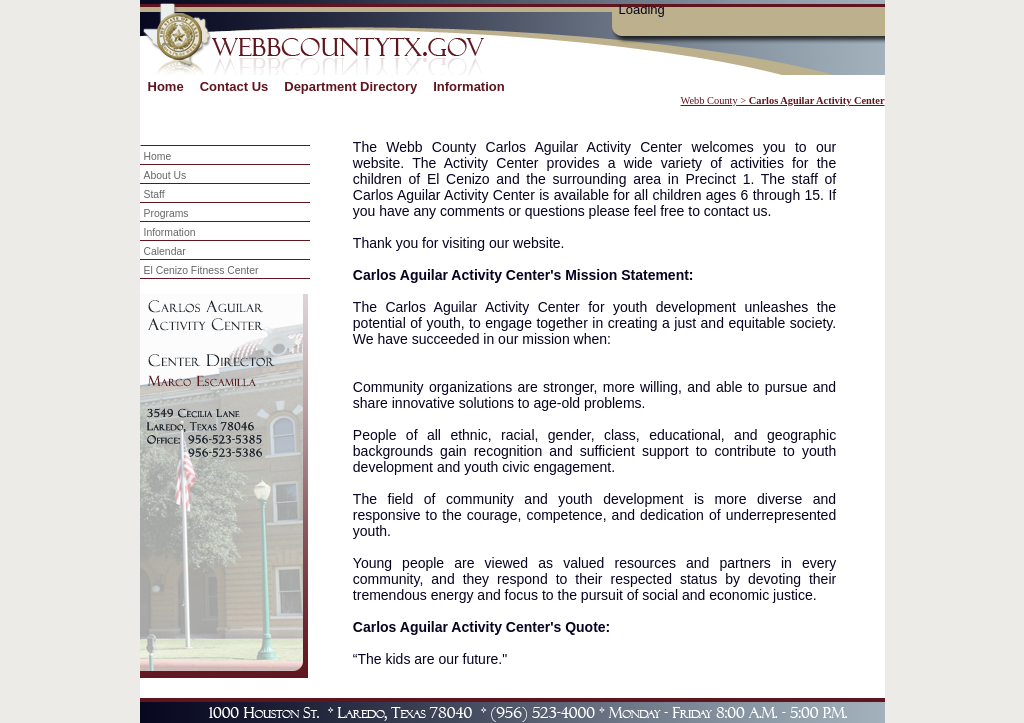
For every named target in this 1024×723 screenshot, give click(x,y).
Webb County (709, 100)
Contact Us (234, 86)
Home (166, 86)
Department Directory (350, 86)
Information (469, 86)
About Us (165, 175)
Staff (154, 194)
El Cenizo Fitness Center (201, 270)
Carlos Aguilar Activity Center (817, 100)
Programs (166, 213)
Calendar (165, 251)
